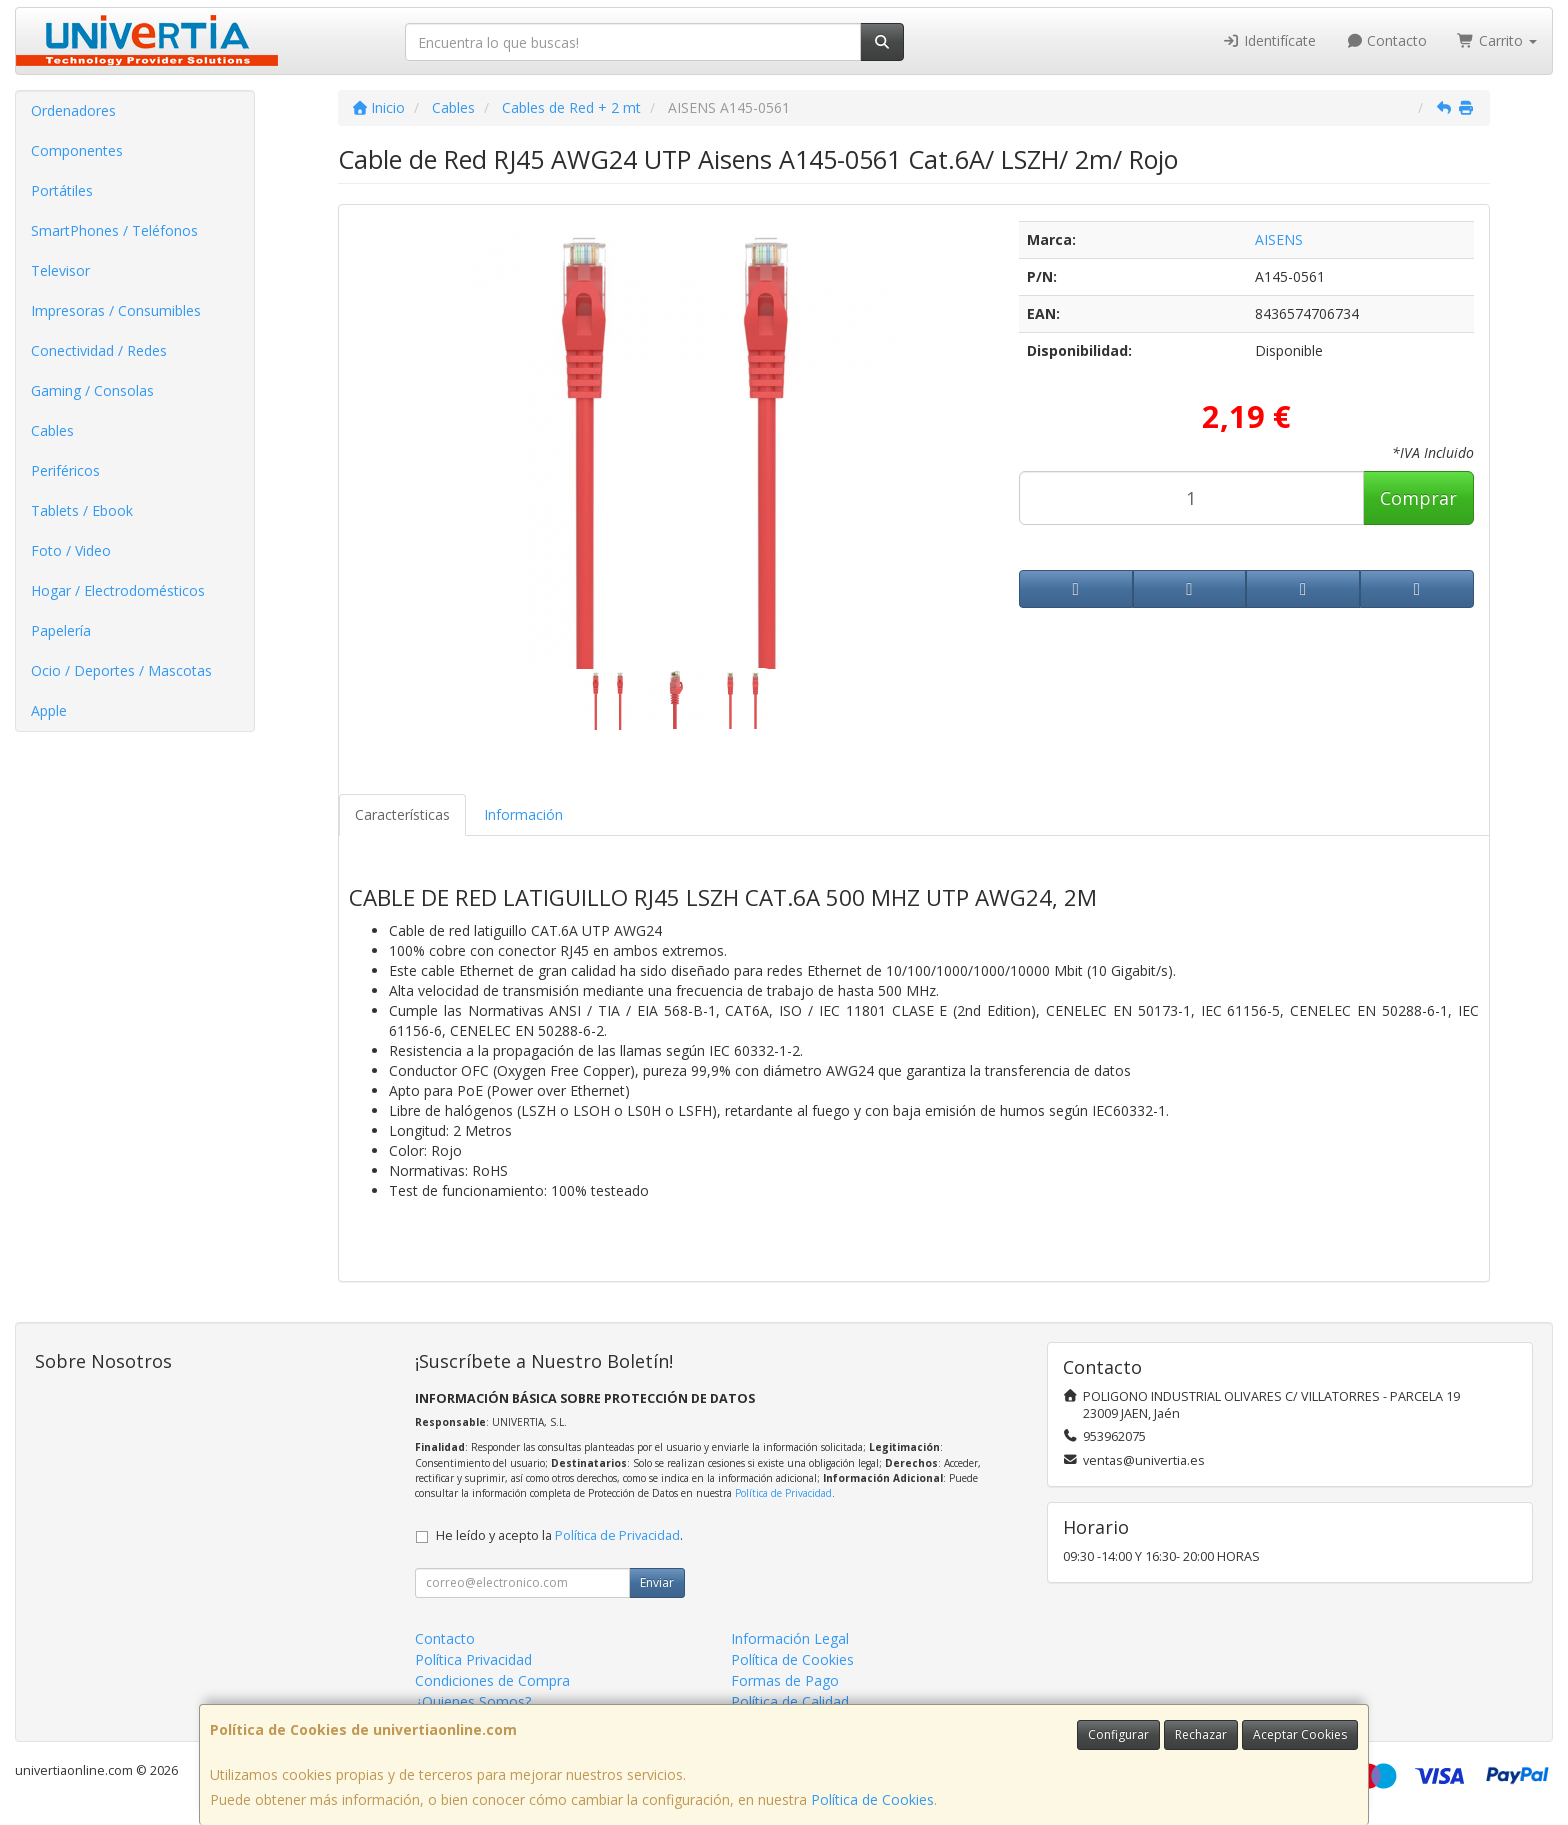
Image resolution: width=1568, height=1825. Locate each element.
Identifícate (1269, 40)
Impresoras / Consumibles (116, 310)
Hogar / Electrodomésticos (118, 590)
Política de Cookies (872, 1799)
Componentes (77, 150)
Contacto (1387, 40)
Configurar (1118, 1734)
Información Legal (790, 1638)
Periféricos (65, 470)
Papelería (61, 630)
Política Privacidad (473, 1659)
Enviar (657, 1582)
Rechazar (1201, 1734)
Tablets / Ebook (82, 510)
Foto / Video (71, 550)
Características (402, 814)
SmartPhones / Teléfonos (114, 230)
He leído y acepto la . (559, 1535)
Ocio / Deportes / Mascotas (121, 670)
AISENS (1279, 239)
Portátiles (62, 190)
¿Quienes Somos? (473, 1701)
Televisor (60, 270)
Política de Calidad (790, 1701)
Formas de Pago (785, 1680)
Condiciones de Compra (492, 1680)
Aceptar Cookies (1300, 1734)
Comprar (1418, 498)
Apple (49, 710)
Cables (52, 430)
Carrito (1497, 40)
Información (523, 814)
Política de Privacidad (783, 1493)
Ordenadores (73, 110)
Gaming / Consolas (92, 390)
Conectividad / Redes (99, 350)
